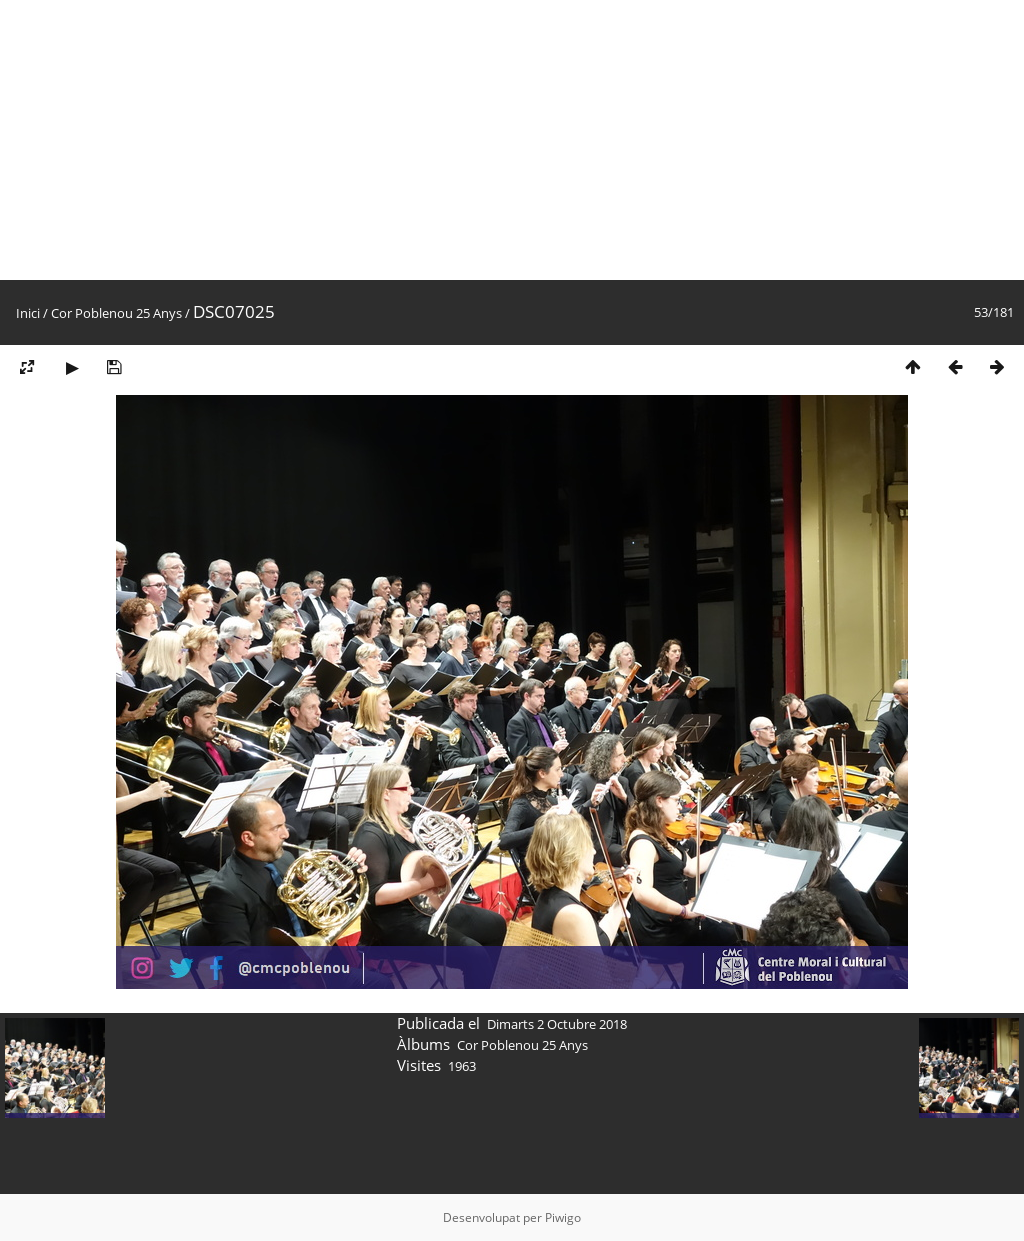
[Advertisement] (512, 140)
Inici (28, 313)
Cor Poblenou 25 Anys (116, 313)
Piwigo (563, 1217)
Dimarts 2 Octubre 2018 (557, 1024)
